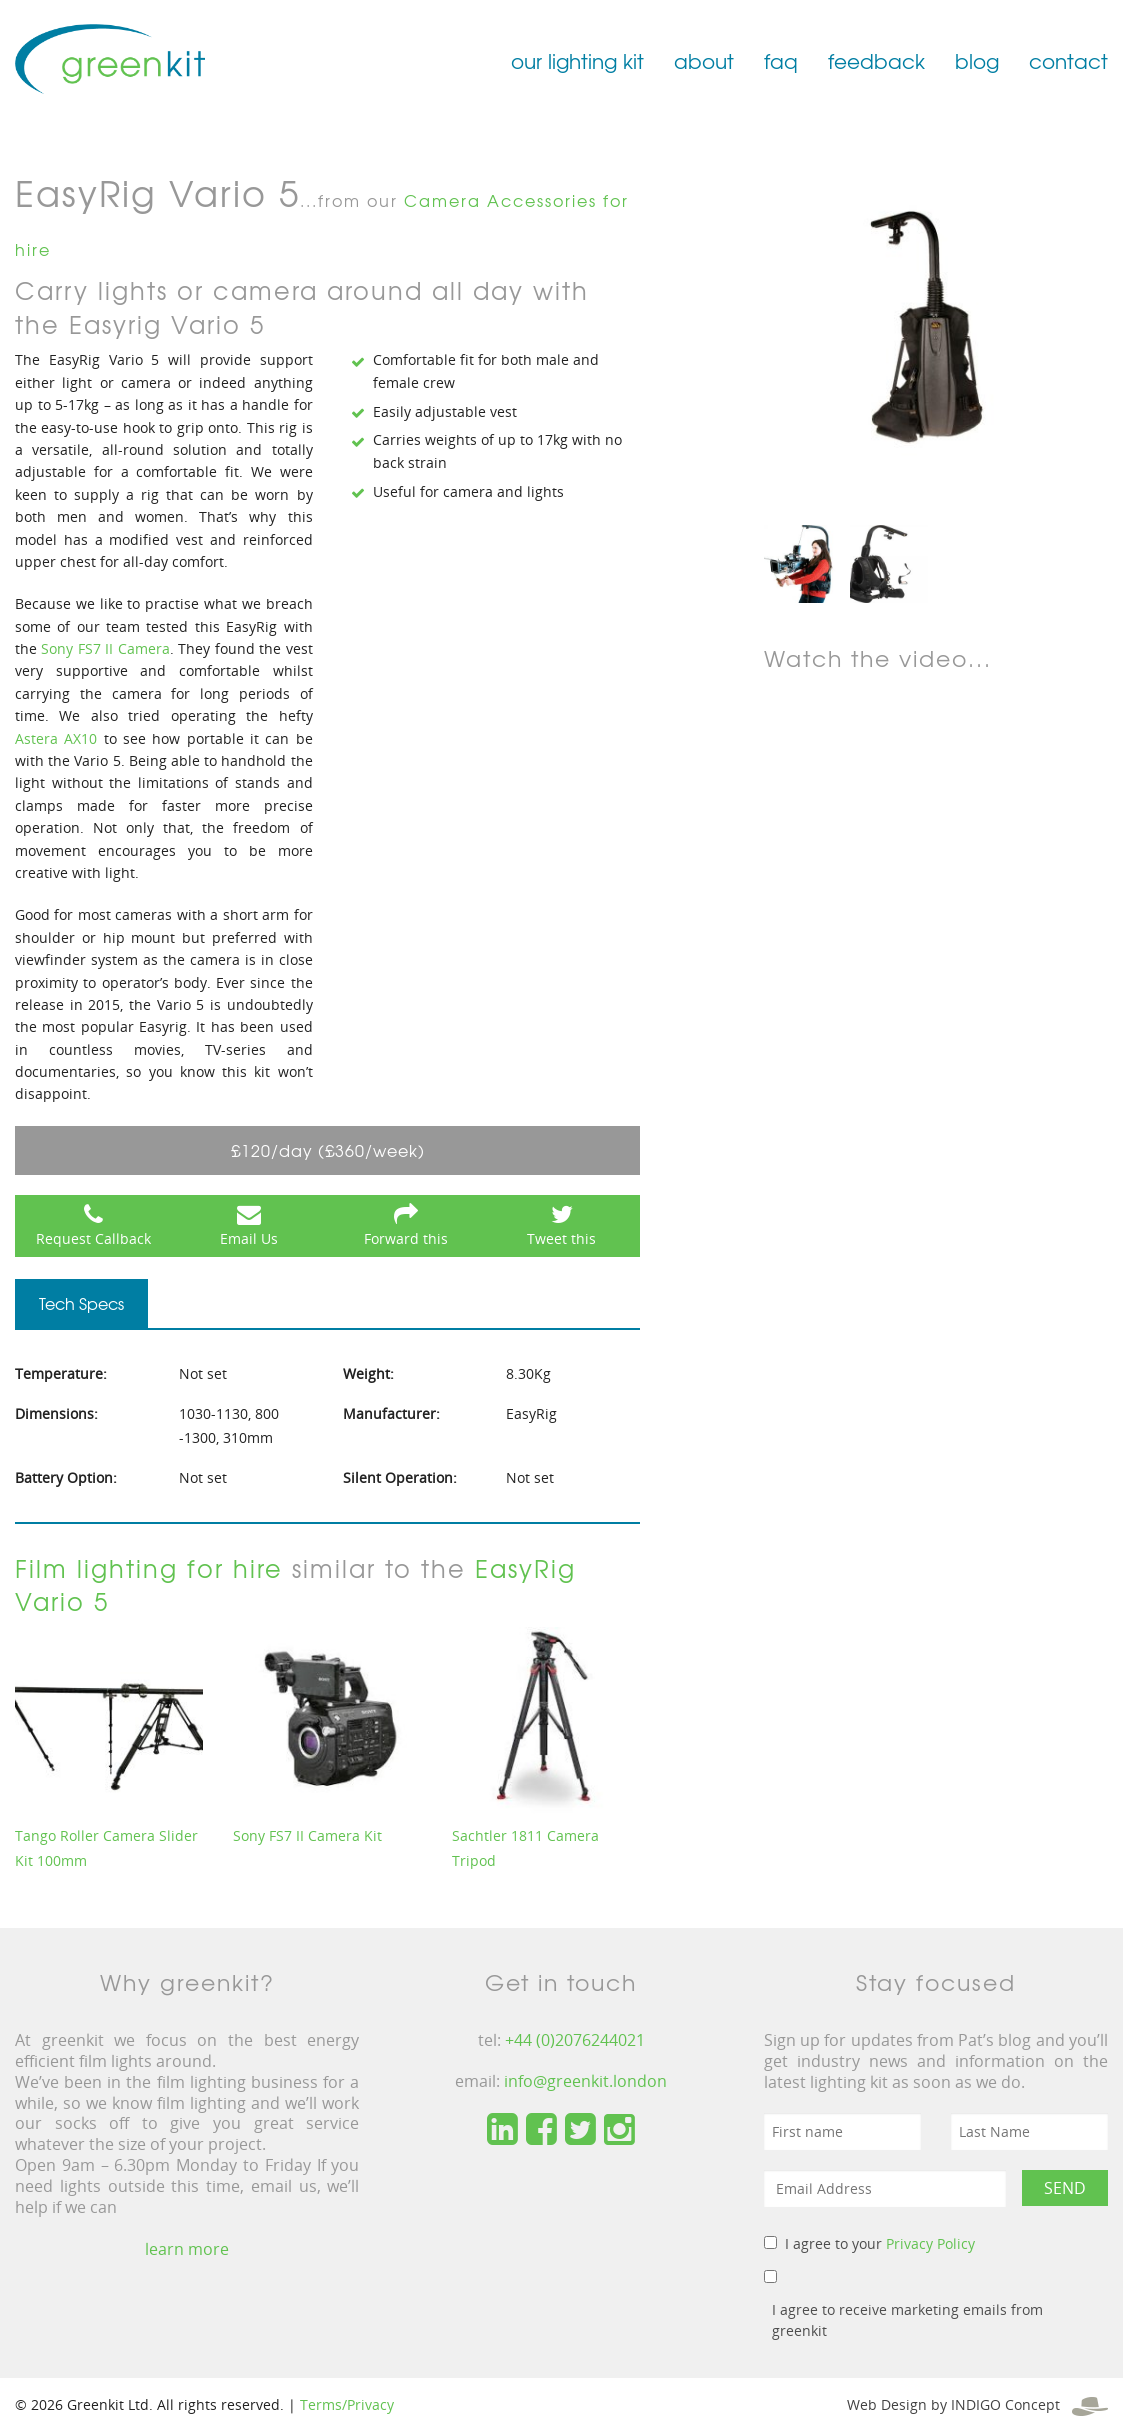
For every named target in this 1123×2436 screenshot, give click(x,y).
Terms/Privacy (347, 2404)
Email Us (249, 1238)
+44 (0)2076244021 (575, 2040)
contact (1068, 60)
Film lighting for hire (149, 1568)
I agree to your (880, 2243)
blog (977, 60)
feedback (876, 60)
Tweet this (561, 1238)
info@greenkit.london (585, 2081)
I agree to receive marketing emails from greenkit (907, 2320)
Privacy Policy (930, 2243)
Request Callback (93, 1238)
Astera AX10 (56, 738)
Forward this (406, 1238)
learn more (187, 2249)
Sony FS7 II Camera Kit (307, 1835)
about (704, 60)
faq (781, 60)
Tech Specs (81, 1303)
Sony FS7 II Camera (105, 648)
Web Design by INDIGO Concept (977, 2404)
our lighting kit (577, 60)
